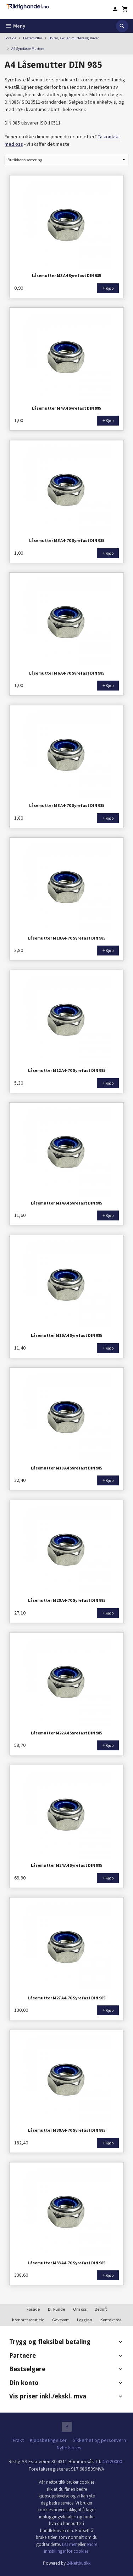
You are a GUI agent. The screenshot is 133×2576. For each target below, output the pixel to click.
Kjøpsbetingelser (48, 2440)
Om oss (80, 2309)
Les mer (70, 2544)
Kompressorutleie (28, 2319)
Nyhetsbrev (69, 2447)
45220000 (112, 2461)
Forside (10, 38)
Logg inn (84, 2319)
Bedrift (101, 2309)
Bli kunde (56, 2309)
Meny (15, 26)
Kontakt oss (110, 2319)
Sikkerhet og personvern (99, 2440)
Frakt (18, 2440)
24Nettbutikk (78, 2563)
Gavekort (60, 2319)
